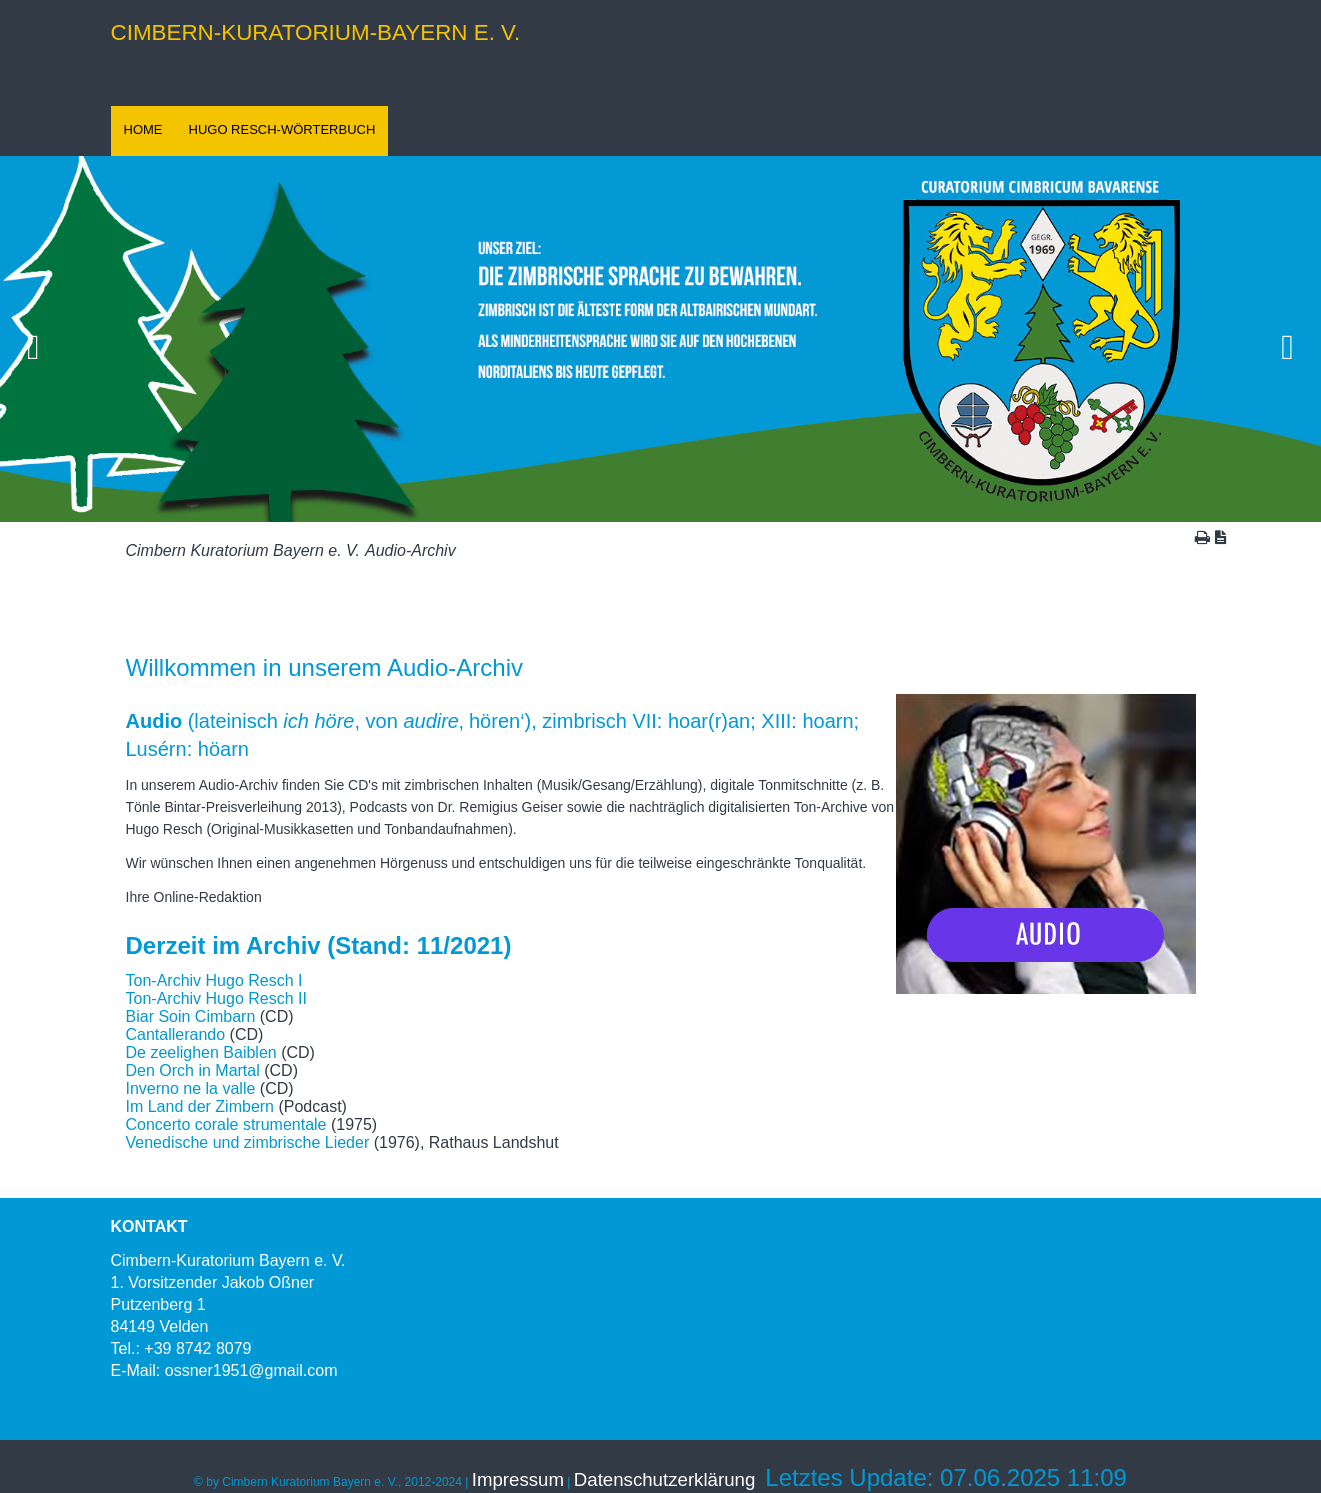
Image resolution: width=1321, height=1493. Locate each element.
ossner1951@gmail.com (251, 1370)
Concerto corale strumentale (226, 1124)
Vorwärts (1288, 339)
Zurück (32, 339)
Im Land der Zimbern (200, 1106)
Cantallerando (176, 1034)
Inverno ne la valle (191, 1088)
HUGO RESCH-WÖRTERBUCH (282, 129)
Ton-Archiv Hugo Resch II (216, 998)
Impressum (518, 1479)
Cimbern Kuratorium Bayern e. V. (243, 550)
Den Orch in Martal (193, 1070)
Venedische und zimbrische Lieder (248, 1142)
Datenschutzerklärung (664, 1479)
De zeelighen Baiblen (204, 1052)
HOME (143, 129)
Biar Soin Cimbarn (191, 1016)
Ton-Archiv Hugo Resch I (214, 980)
